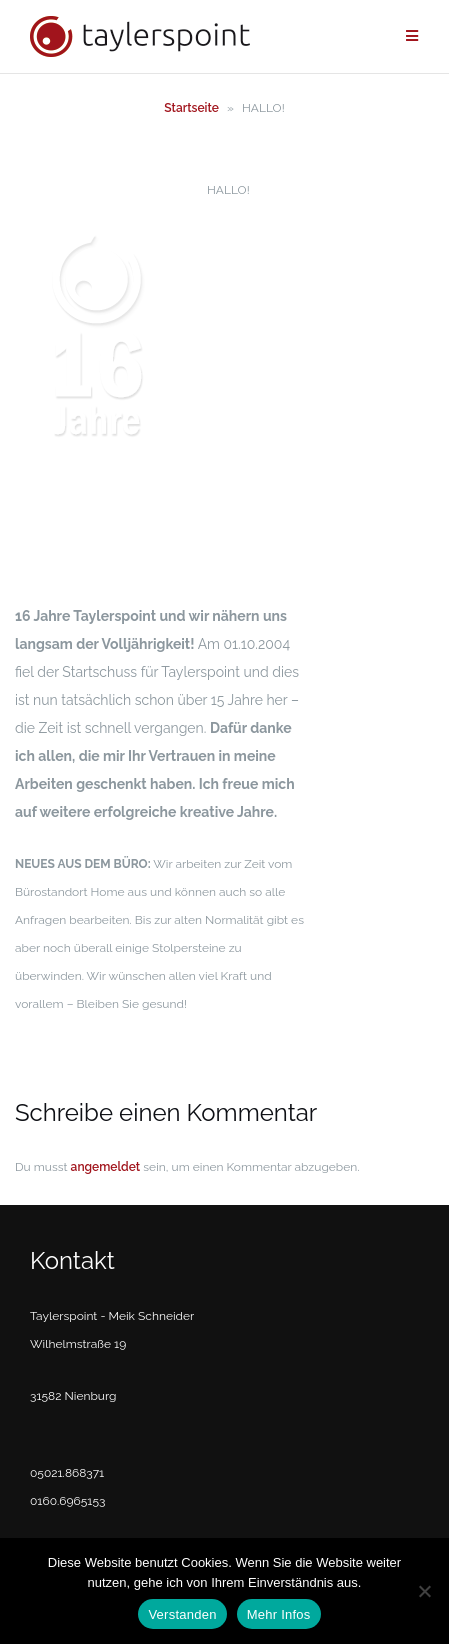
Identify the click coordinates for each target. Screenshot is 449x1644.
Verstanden (182, 1614)
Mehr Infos (279, 1614)
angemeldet (106, 1167)
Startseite (191, 108)
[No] (424, 1591)
